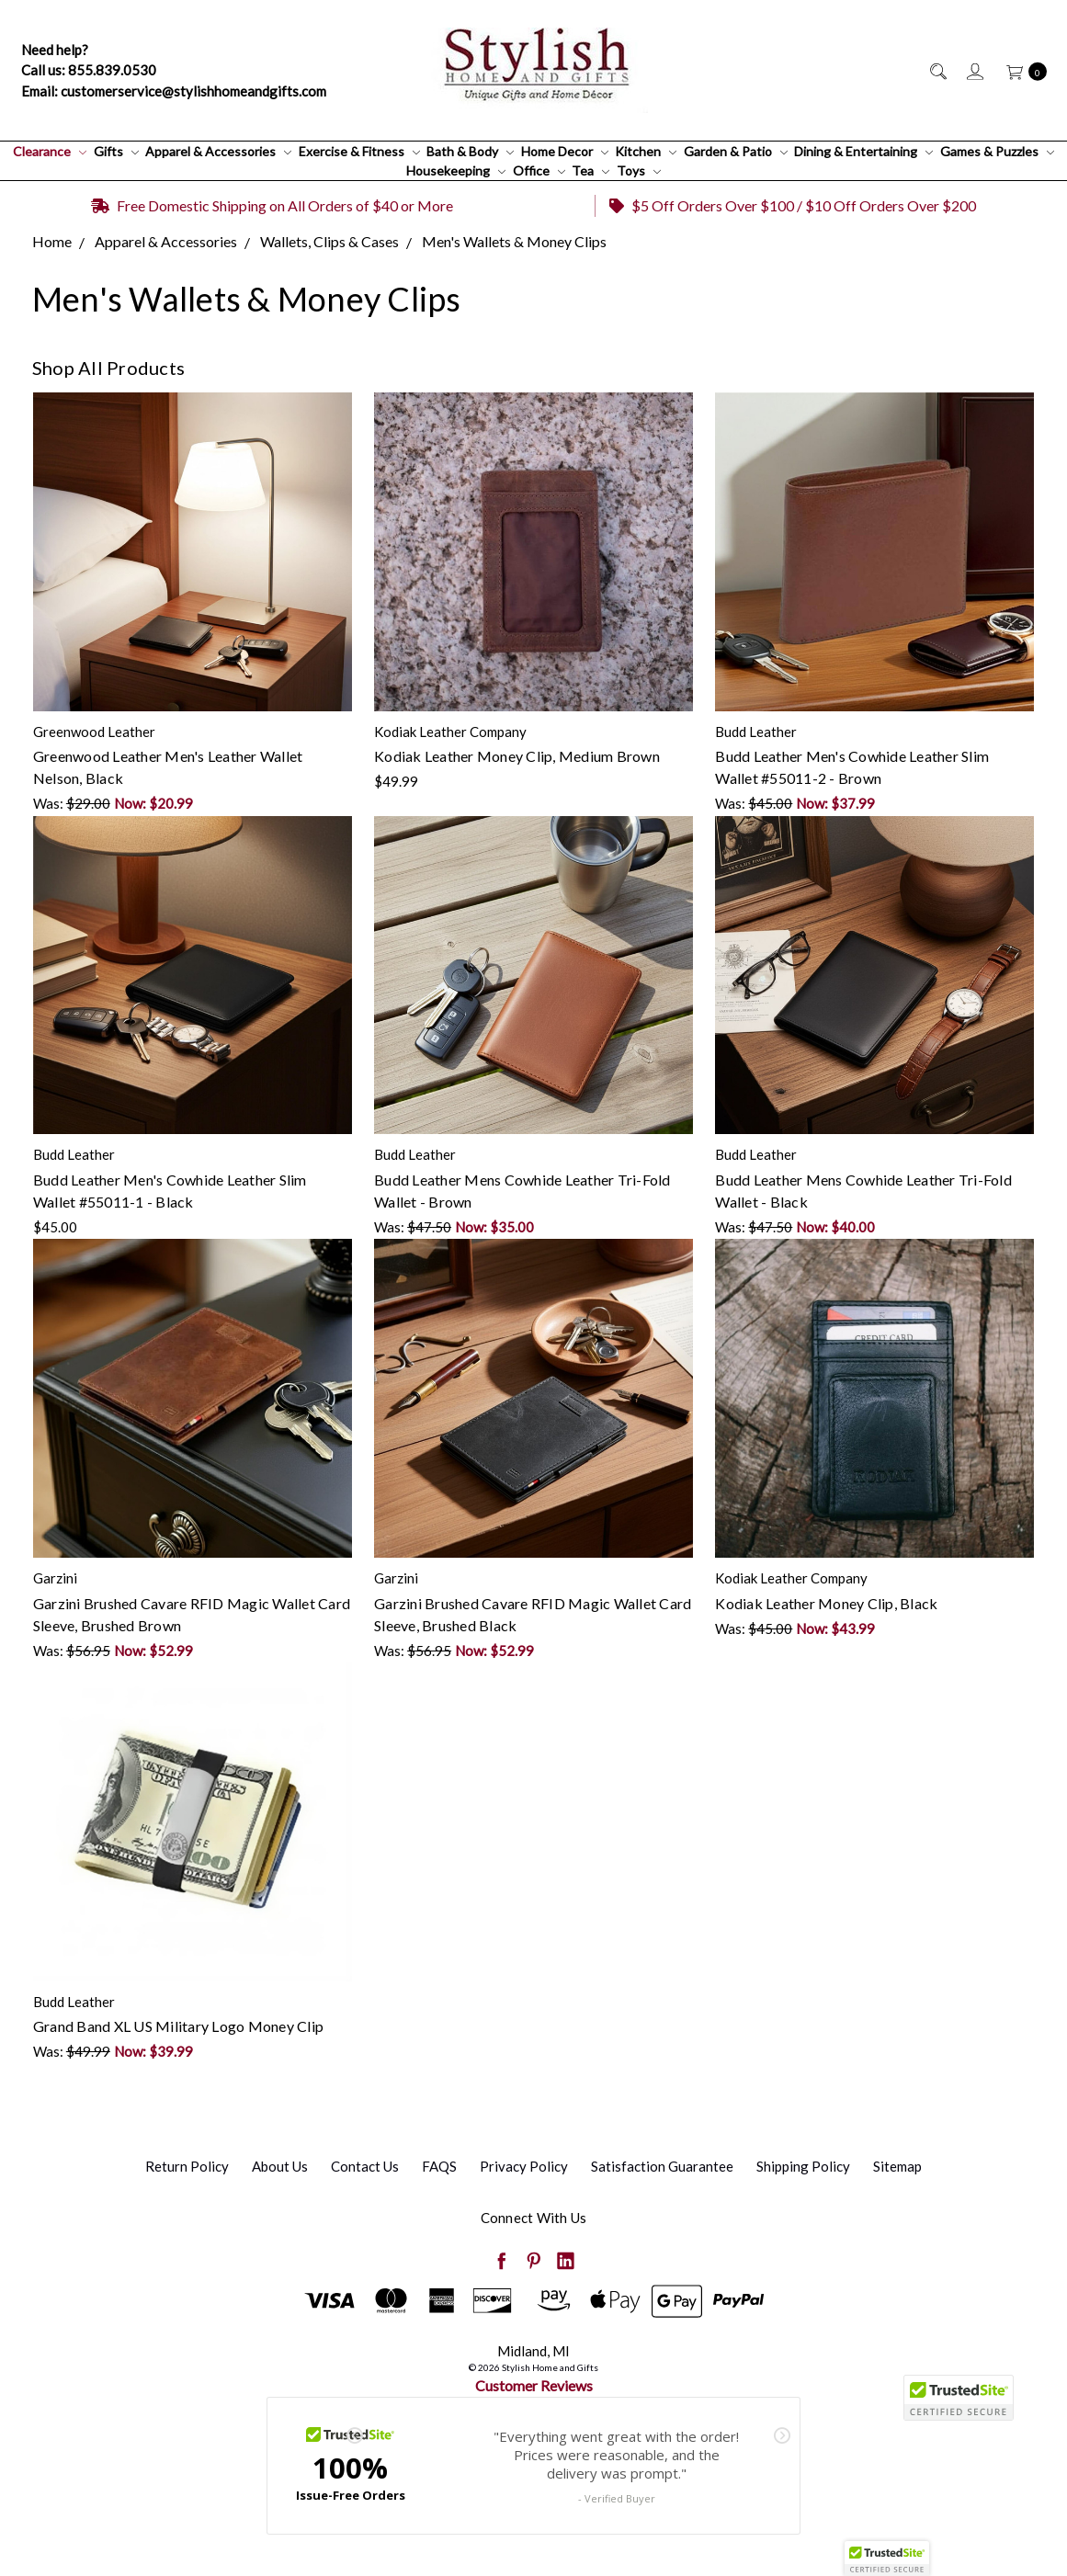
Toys (639, 170)
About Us (280, 2166)
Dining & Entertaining (863, 151)
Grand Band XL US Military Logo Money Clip (178, 2026)
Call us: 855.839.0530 (88, 70)
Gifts (116, 151)
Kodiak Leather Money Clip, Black (826, 1603)
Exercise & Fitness (359, 151)
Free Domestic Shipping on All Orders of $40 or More (272, 205)
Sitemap (897, 2166)
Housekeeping (455, 170)
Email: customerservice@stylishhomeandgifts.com (173, 91)
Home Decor (564, 151)
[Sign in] (974, 70)
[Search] (937, 70)
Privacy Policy (524, 2166)
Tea (590, 170)
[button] (887, 2558)
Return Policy (187, 2166)
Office (539, 170)
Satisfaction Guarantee (662, 2166)
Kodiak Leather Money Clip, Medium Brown (517, 756)
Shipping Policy (803, 2166)
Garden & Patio (736, 151)
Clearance (49, 151)
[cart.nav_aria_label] (1021, 70)
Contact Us (365, 2166)
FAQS (439, 2166)
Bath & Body (470, 151)
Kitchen (645, 151)
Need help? (54, 49)
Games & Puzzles (997, 151)
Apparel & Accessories (218, 151)
